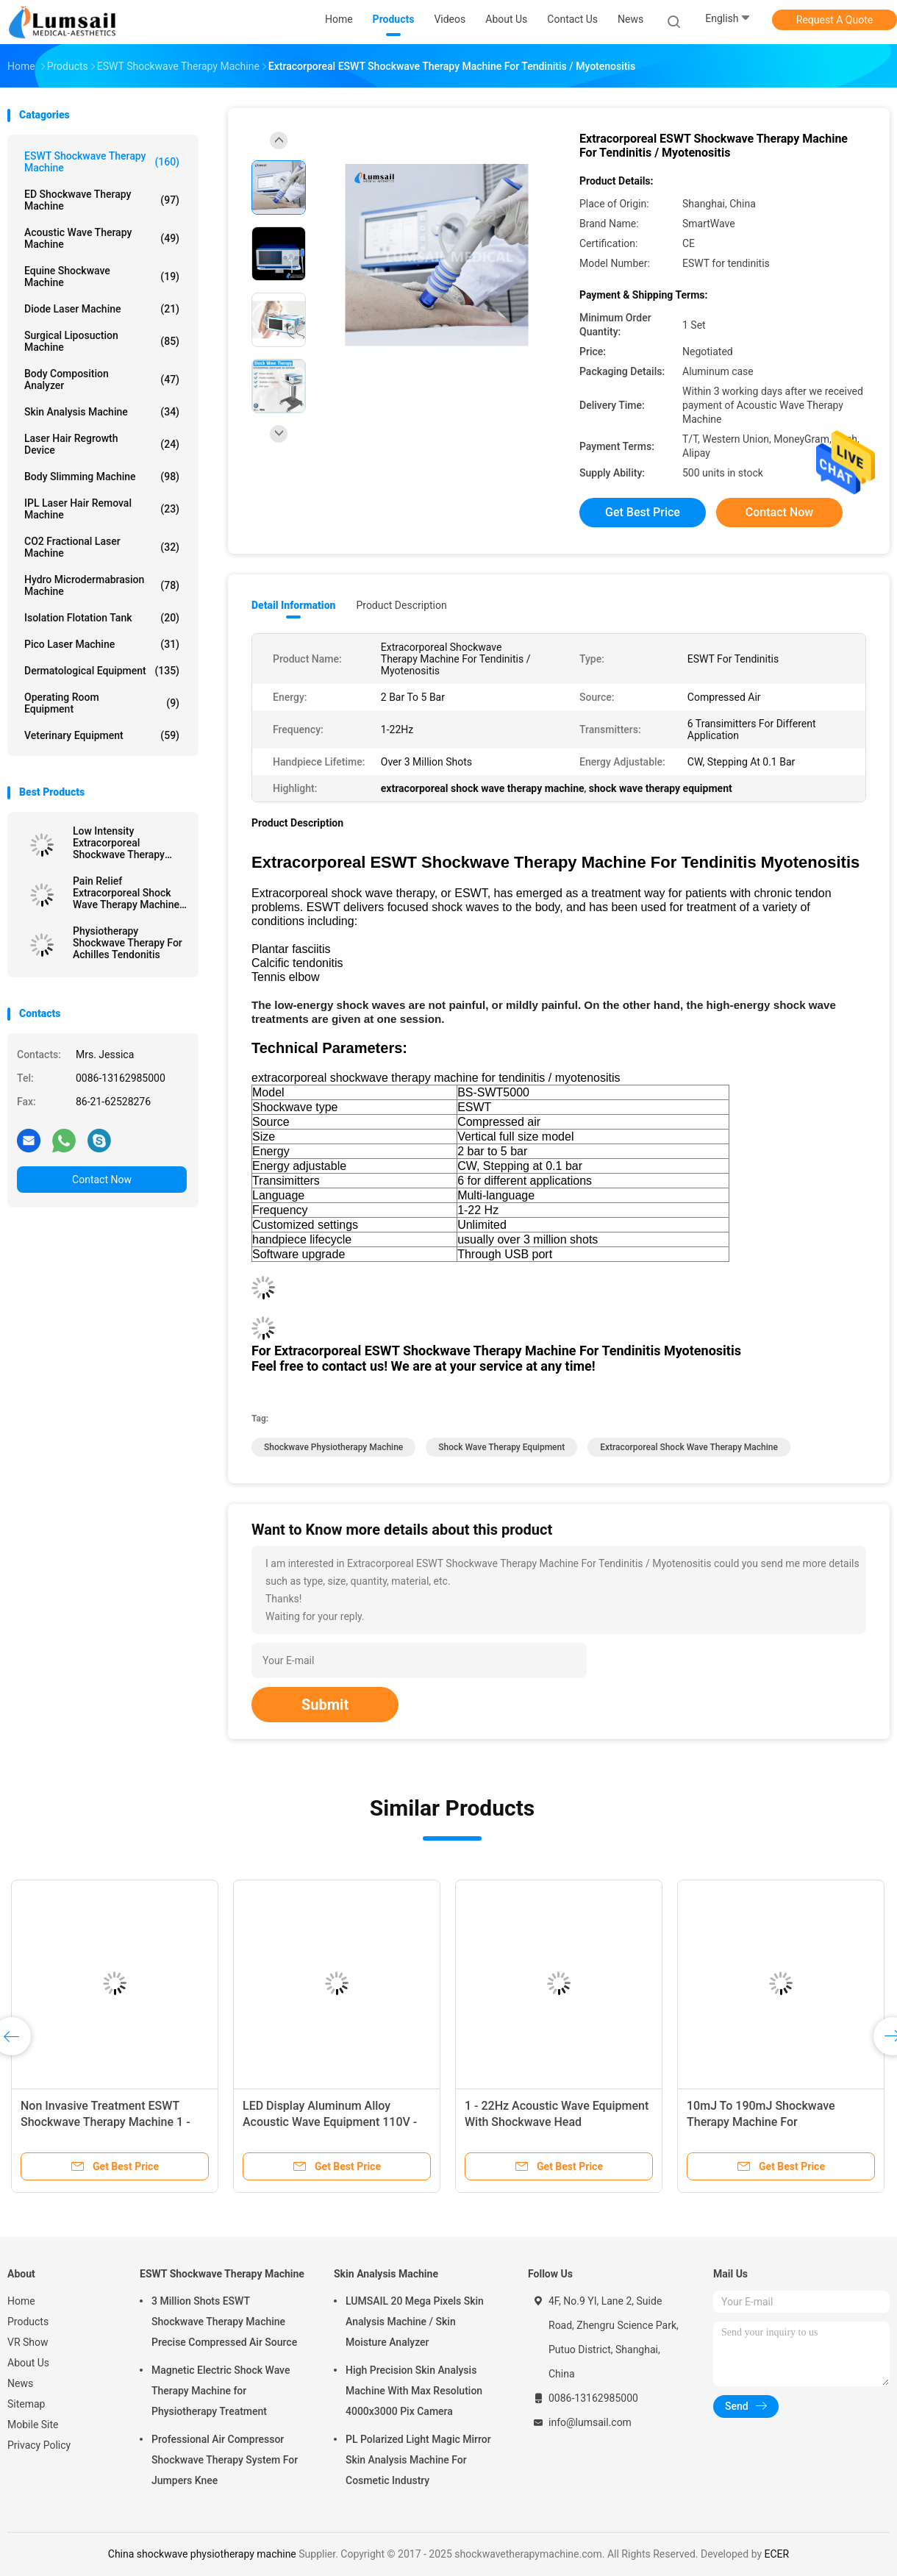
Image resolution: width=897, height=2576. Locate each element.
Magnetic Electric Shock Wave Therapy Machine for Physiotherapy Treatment (220, 2390)
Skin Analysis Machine (101, 411)
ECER (777, 2554)
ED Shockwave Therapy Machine (101, 200)
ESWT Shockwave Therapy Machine (101, 162)
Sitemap (26, 2404)
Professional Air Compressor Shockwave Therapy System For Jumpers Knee (224, 2459)
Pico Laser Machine (101, 644)
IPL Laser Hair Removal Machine (101, 509)
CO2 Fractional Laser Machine (101, 547)
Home (21, 2301)
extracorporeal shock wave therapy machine (689, 1447)
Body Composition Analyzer (101, 379)
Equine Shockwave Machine (101, 276)
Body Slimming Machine (101, 476)
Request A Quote (834, 20)
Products (28, 2321)
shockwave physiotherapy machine (333, 1447)
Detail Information (293, 605)
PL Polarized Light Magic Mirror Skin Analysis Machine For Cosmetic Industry (418, 2459)
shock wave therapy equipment (501, 1447)
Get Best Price (642, 512)
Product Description (401, 605)
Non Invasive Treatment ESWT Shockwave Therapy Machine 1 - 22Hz (105, 2122)
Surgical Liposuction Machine (101, 341)
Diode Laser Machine (101, 309)
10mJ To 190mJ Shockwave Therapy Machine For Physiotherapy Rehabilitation (762, 2122)
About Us (28, 2363)
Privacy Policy (39, 2445)
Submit (325, 1704)
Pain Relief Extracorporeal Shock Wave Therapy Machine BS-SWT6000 (126, 892)
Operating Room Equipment (101, 703)
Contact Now (102, 1179)
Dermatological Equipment (101, 670)
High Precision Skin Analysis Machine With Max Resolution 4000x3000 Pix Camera (414, 2390)
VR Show (28, 2342)
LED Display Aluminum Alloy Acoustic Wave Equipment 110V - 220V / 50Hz (330, 2122)
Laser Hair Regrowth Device (101, 444)
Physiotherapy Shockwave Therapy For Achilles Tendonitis (127, 942)
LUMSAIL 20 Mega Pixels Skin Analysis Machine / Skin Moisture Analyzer (415, 2321)
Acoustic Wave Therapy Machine (101, 238)
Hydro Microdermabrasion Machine (101, 585)
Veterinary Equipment (101, 735)
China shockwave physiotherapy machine (202, 2554)
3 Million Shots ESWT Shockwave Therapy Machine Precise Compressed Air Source (224, 2321)
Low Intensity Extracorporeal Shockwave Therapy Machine (119, 842)
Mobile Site (33, 2424)
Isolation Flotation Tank (101, 617)
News (20, 2383)
